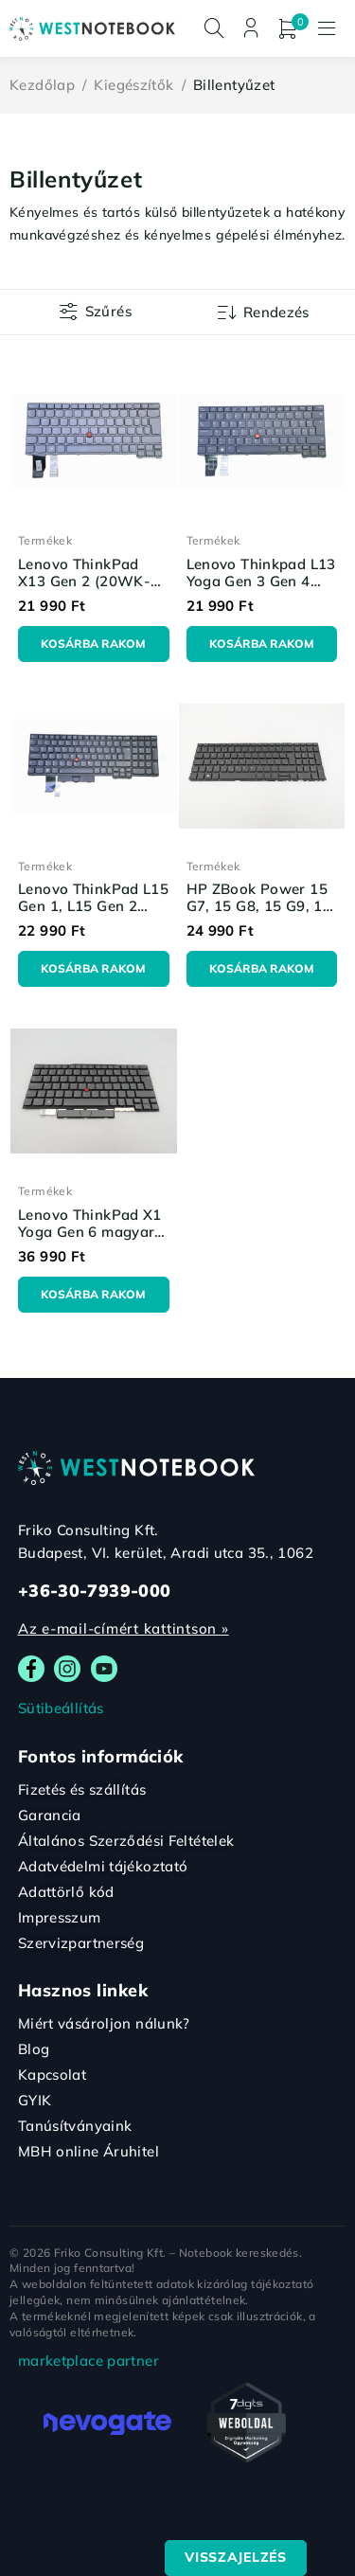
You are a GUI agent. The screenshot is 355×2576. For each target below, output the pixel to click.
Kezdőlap (42, 85)
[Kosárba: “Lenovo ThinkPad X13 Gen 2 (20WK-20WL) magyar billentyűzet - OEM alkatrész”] (93, 644)
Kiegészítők (133, 85)
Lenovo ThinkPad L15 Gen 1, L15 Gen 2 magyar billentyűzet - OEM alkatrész (93, 914)
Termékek (45, 540)
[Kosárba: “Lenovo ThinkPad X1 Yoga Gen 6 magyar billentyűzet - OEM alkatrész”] (93, 1295)
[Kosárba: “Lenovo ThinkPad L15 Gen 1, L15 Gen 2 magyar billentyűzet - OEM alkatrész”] (93, 969)
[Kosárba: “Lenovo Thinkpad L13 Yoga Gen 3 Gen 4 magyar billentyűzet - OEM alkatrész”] (262, 644)
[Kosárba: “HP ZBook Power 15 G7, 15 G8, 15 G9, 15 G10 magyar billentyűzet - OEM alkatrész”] (262, 969)
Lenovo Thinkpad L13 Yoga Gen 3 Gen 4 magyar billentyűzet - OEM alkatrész (261, 589)
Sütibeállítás (61, 1708)
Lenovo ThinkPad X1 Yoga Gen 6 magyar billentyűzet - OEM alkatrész (90, 1240)
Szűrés (108, 311)
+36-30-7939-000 (94, 1590)
